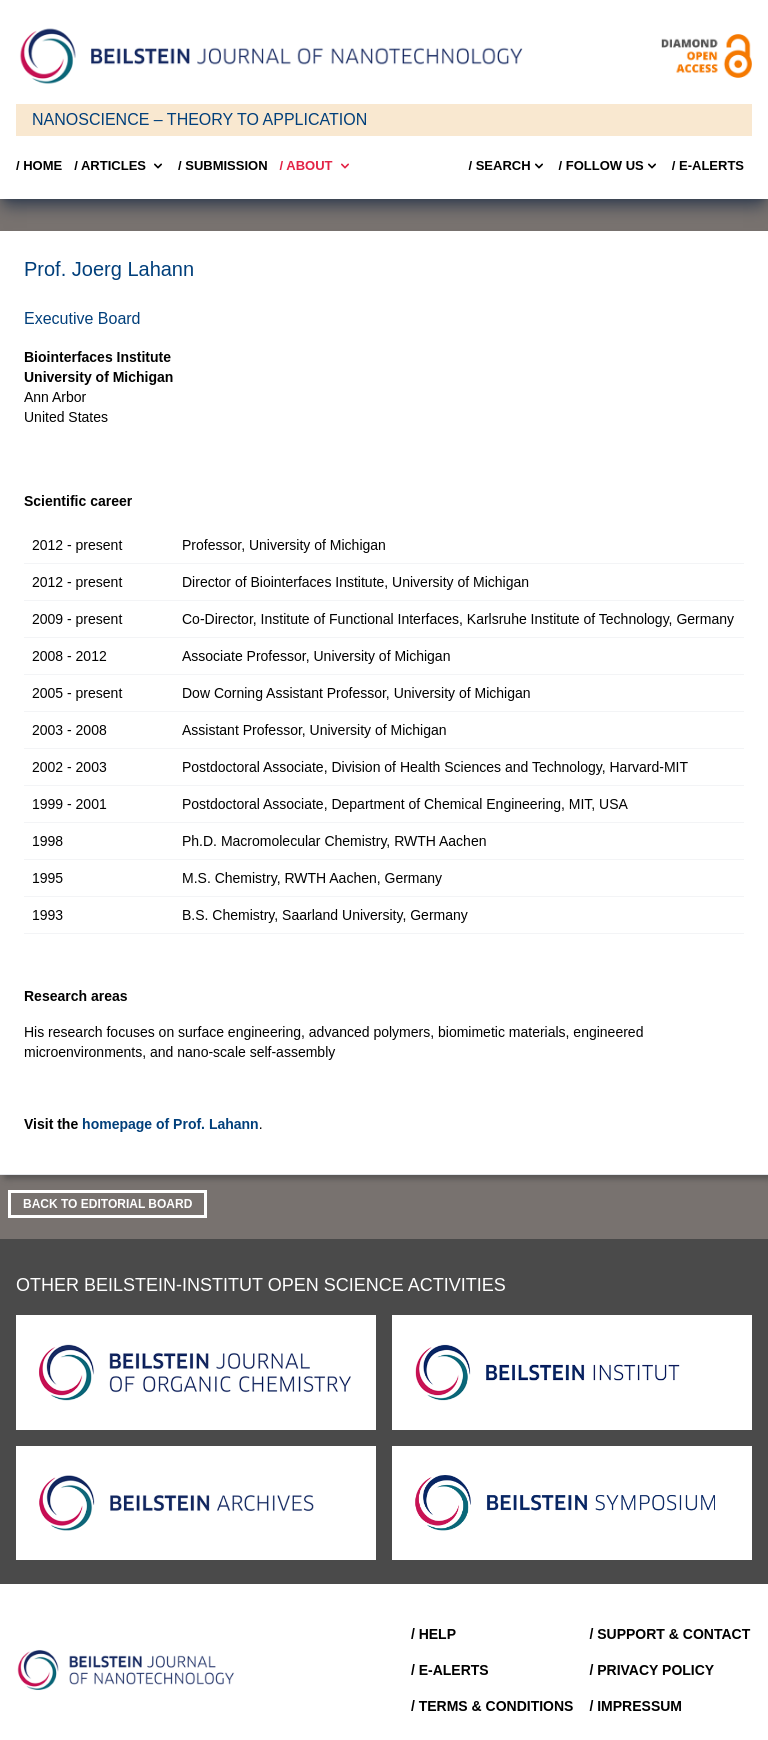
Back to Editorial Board (107, 1204)
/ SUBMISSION (223, 165)
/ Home (39, 165)
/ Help (433, 1634)
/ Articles (120, 166)
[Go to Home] (132, 1670)
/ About (316, 166)
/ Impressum (635, 1706)
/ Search (507, 166)
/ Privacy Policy (651, 1670)
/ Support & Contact (669, 1634)
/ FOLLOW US (609, 166)
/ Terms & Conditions (492, 1706)
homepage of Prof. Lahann (170, 1124)
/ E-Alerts (708, 165)
